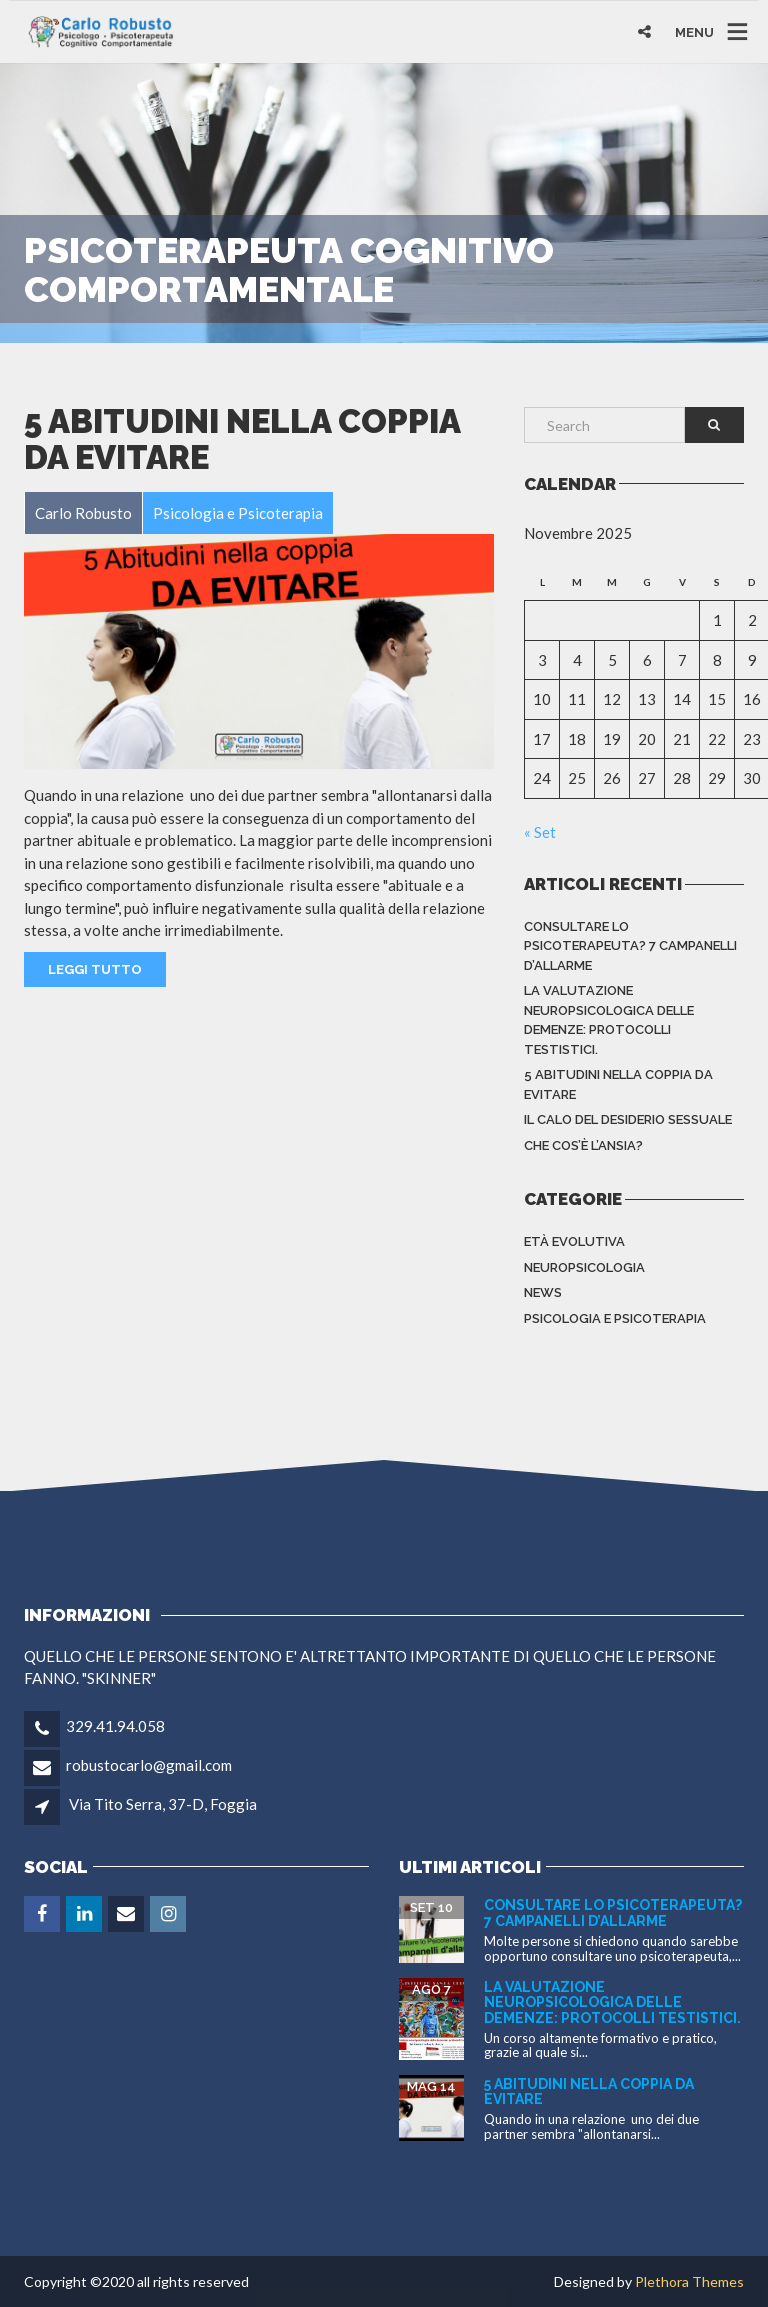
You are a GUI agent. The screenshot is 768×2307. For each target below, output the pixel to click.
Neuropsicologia (584, 1267)
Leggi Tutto (95, 969)
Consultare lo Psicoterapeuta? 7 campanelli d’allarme (630, 946)
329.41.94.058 (115, 1726)
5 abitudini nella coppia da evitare (242, 439)
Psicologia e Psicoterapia (615, 1318)
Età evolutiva (574, 1241)
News (543, 1292)
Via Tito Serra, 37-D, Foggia (163, 1804)
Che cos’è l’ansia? (583, 1145)
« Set (540, 832)
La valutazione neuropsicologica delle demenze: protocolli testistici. (609, 1020)
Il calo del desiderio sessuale (628, 1119)
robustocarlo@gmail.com (149, 1765)
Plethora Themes (689, 2281)
